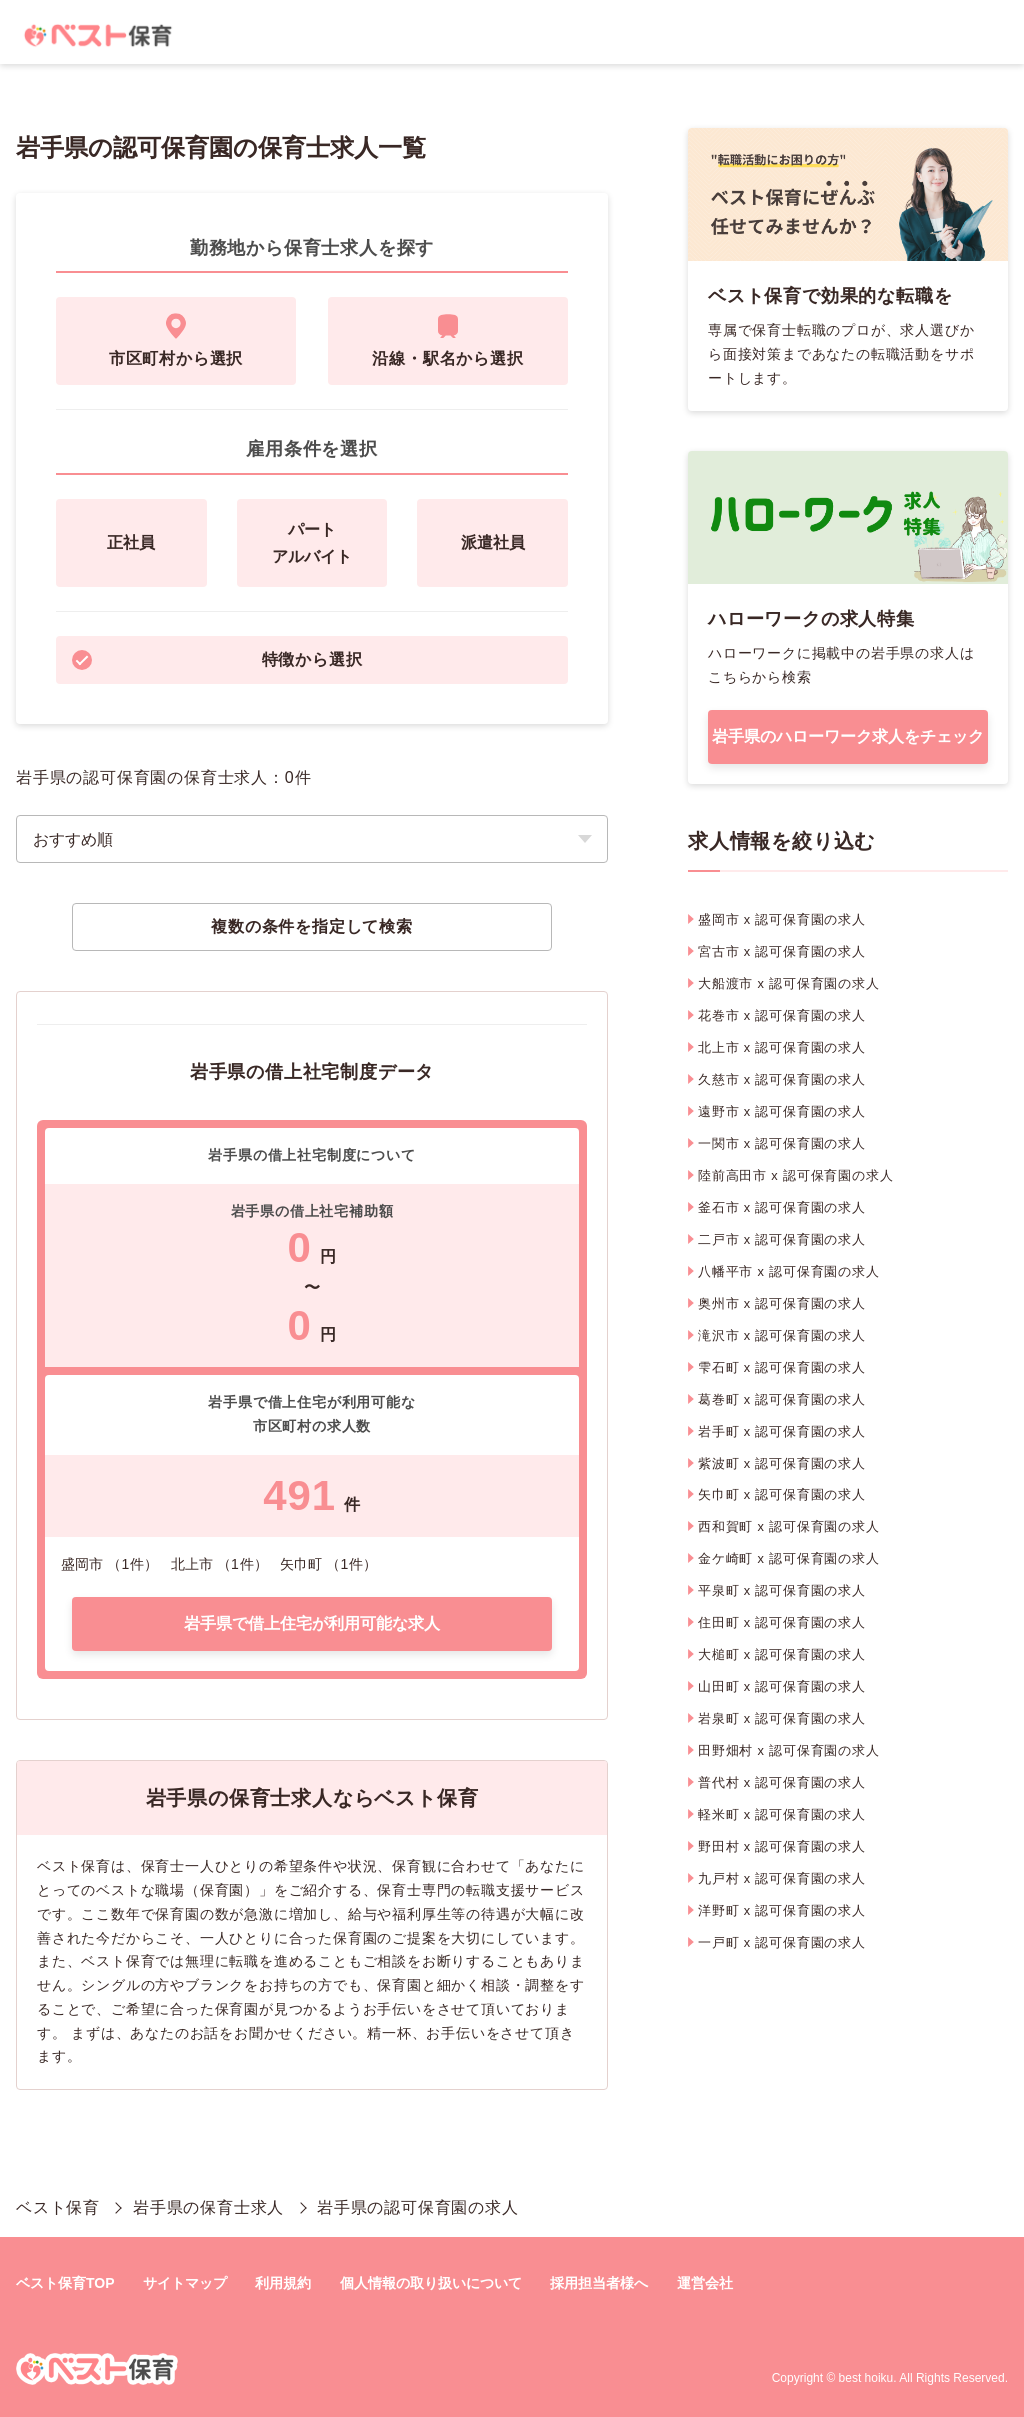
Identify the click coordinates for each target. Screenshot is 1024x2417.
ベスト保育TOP (65, 2283)
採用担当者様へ (599, 2283)
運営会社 (705, 2283)
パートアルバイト (312, 543)
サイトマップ (185, 2283)
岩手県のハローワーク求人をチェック (848, 736)
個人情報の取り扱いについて (431, 2283)
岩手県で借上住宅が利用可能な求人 (312, 1623)
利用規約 (283, 2283)
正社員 (131, 542)
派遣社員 (493, 542)
